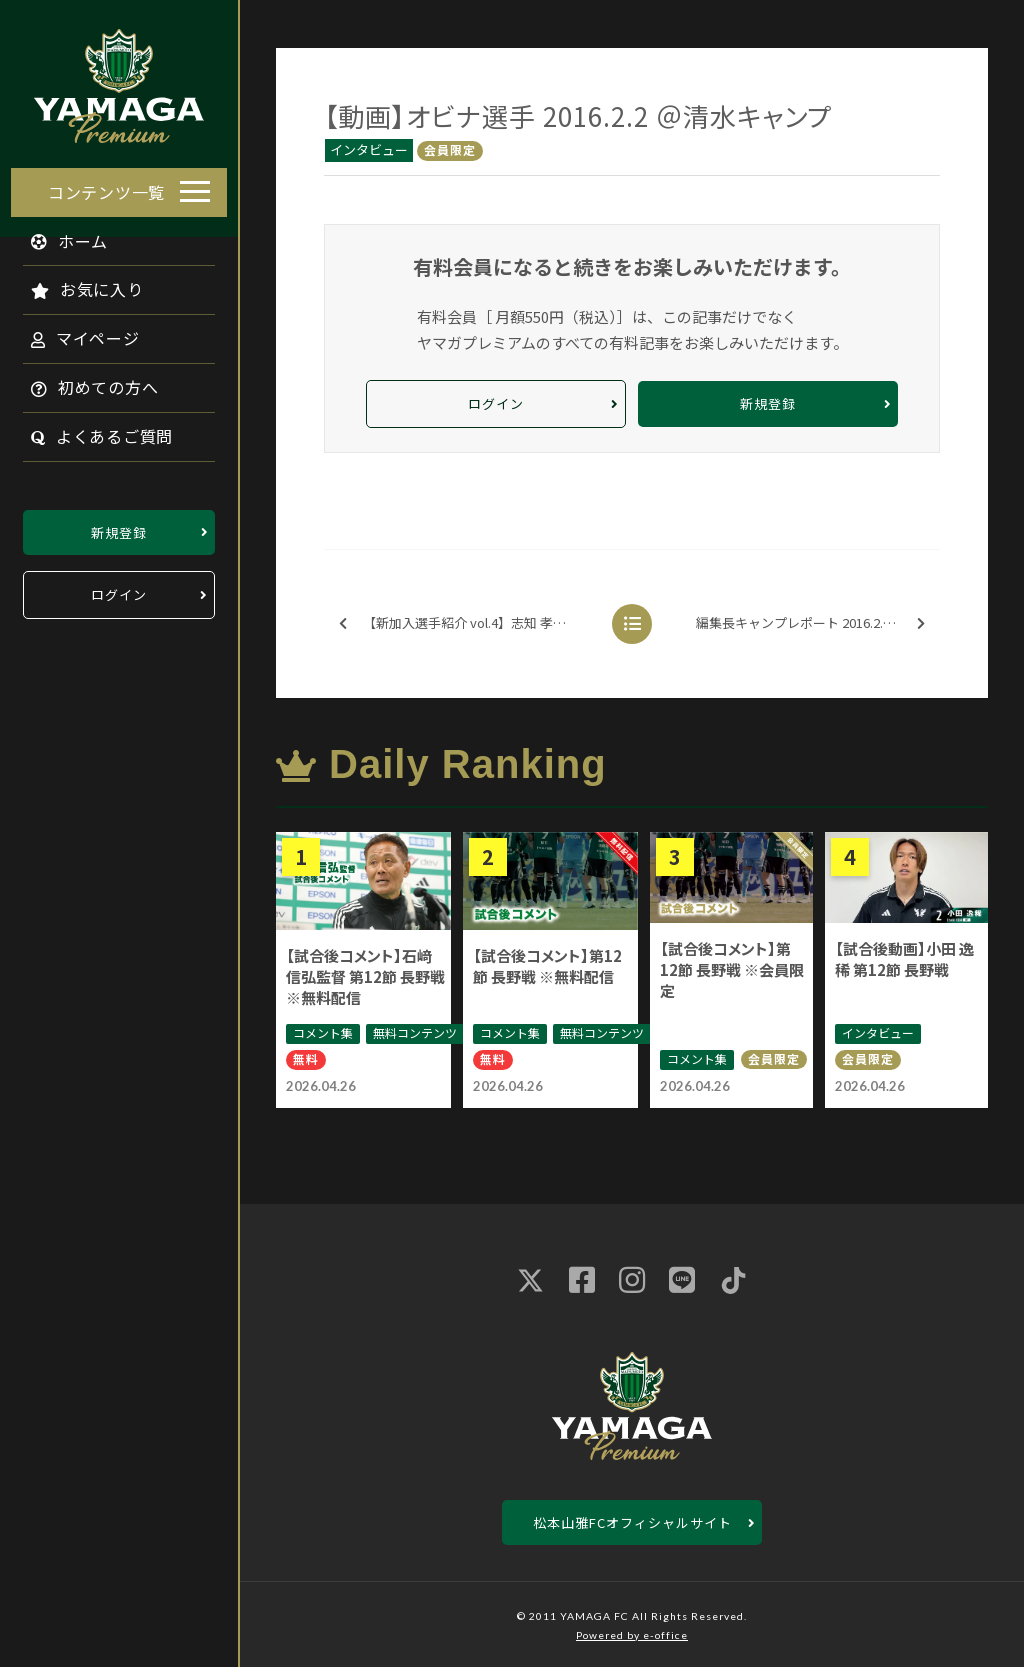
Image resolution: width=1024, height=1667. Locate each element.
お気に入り (76, 284)
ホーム (59, 235)
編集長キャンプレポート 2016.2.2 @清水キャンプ (816, 623)
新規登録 (119, 526)
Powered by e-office (632, 1635)
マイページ (74, 333)
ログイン (119, 589)
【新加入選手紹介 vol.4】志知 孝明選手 (465, 623)
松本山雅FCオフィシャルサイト (632, 1522)
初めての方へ (84, 382)
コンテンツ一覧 (106, 186)
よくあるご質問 (91, 431)
